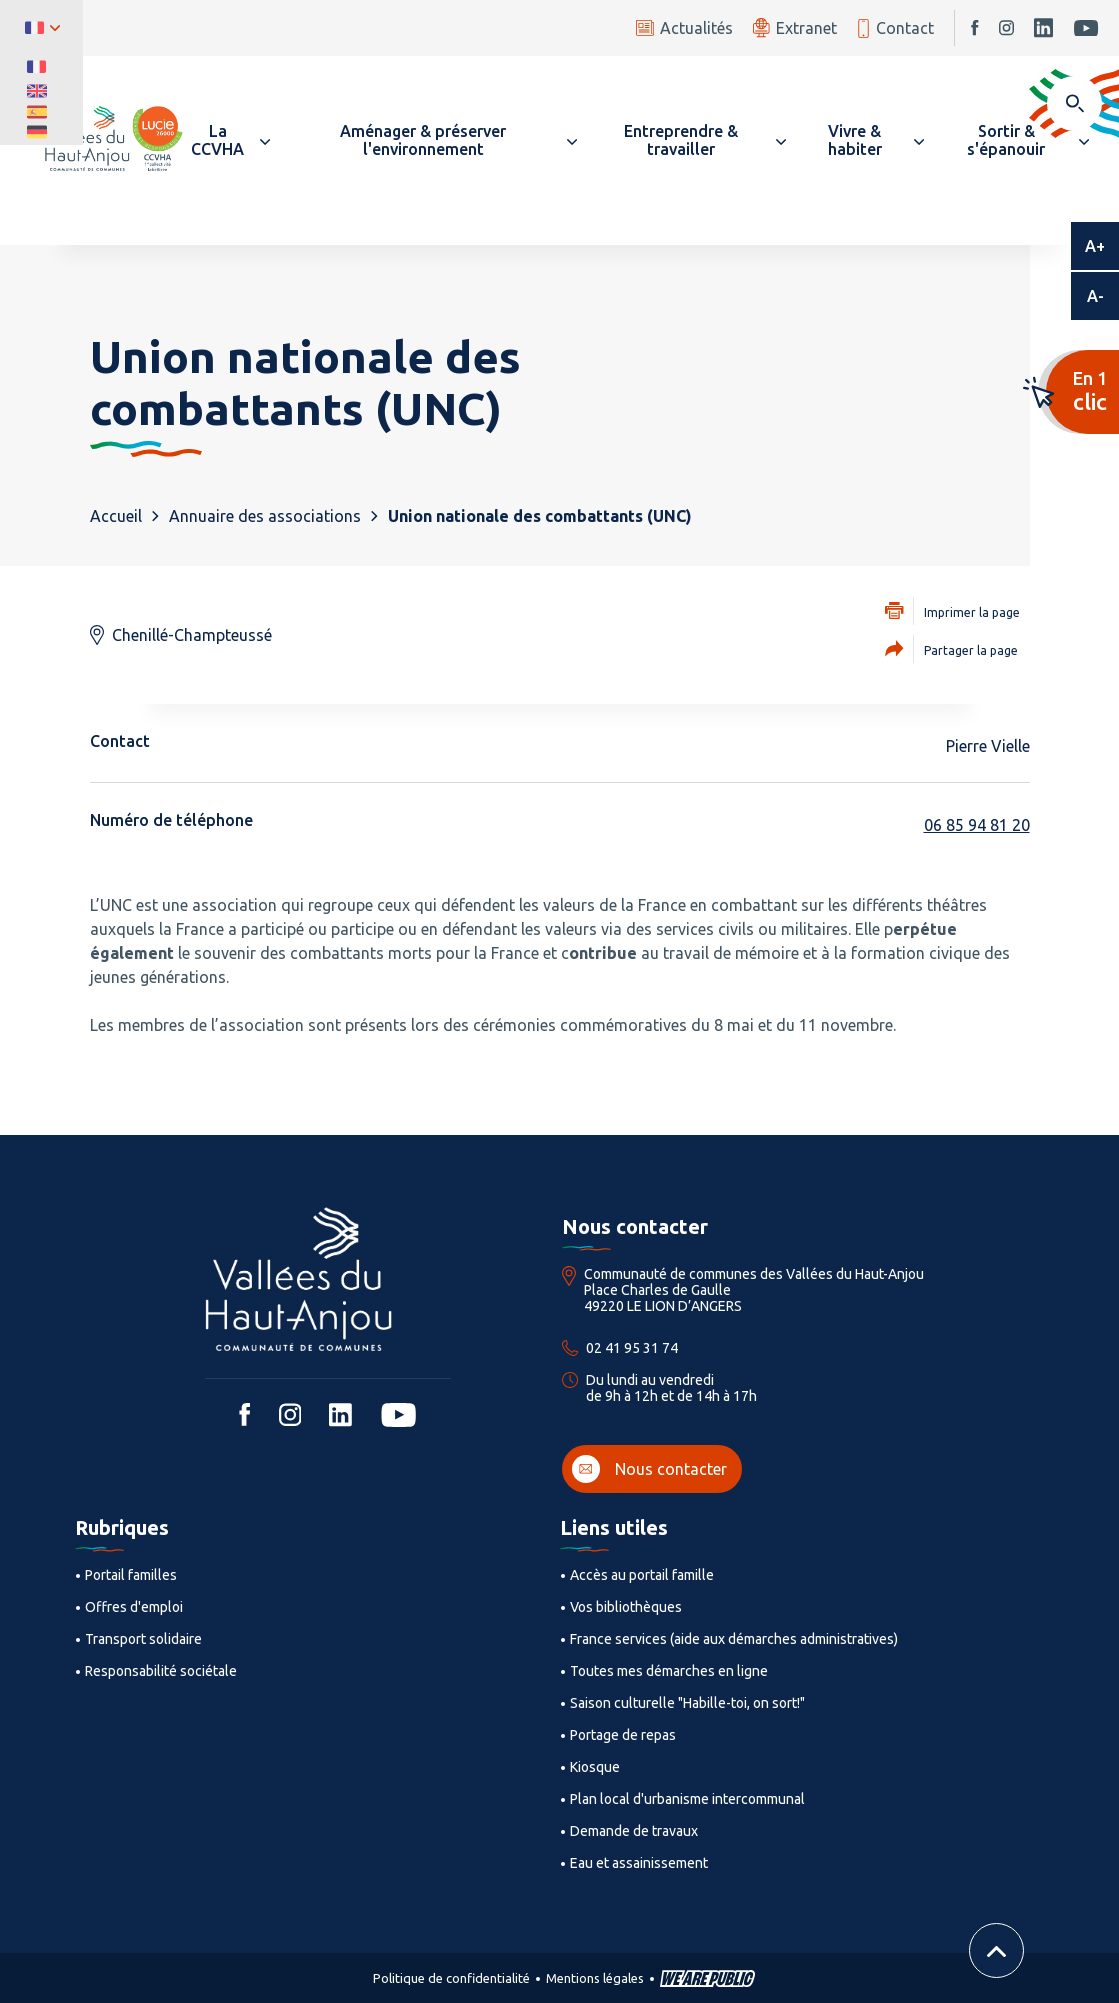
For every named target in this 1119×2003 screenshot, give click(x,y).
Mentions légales (595, 1978)
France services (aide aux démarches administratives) (734, 1639)
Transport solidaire (143, 1639)
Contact (895, 28)
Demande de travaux (634, 1831)
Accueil (116, 516)
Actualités (684, 28)
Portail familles (131, 1575)
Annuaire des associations (265, 516)
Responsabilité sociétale (161, 1671)
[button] (226, 140)
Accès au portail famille (642, 1575)
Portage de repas (623, 1735)
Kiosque (595, 1767)
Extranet (795, 27)
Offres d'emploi (134, 1607)
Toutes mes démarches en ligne (669, 1671)
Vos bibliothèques (626, 1607)
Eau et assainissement (639, 1863)
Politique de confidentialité (451, 1978)
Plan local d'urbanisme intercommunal (687, 1799)
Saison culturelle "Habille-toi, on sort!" (687, 1703)
